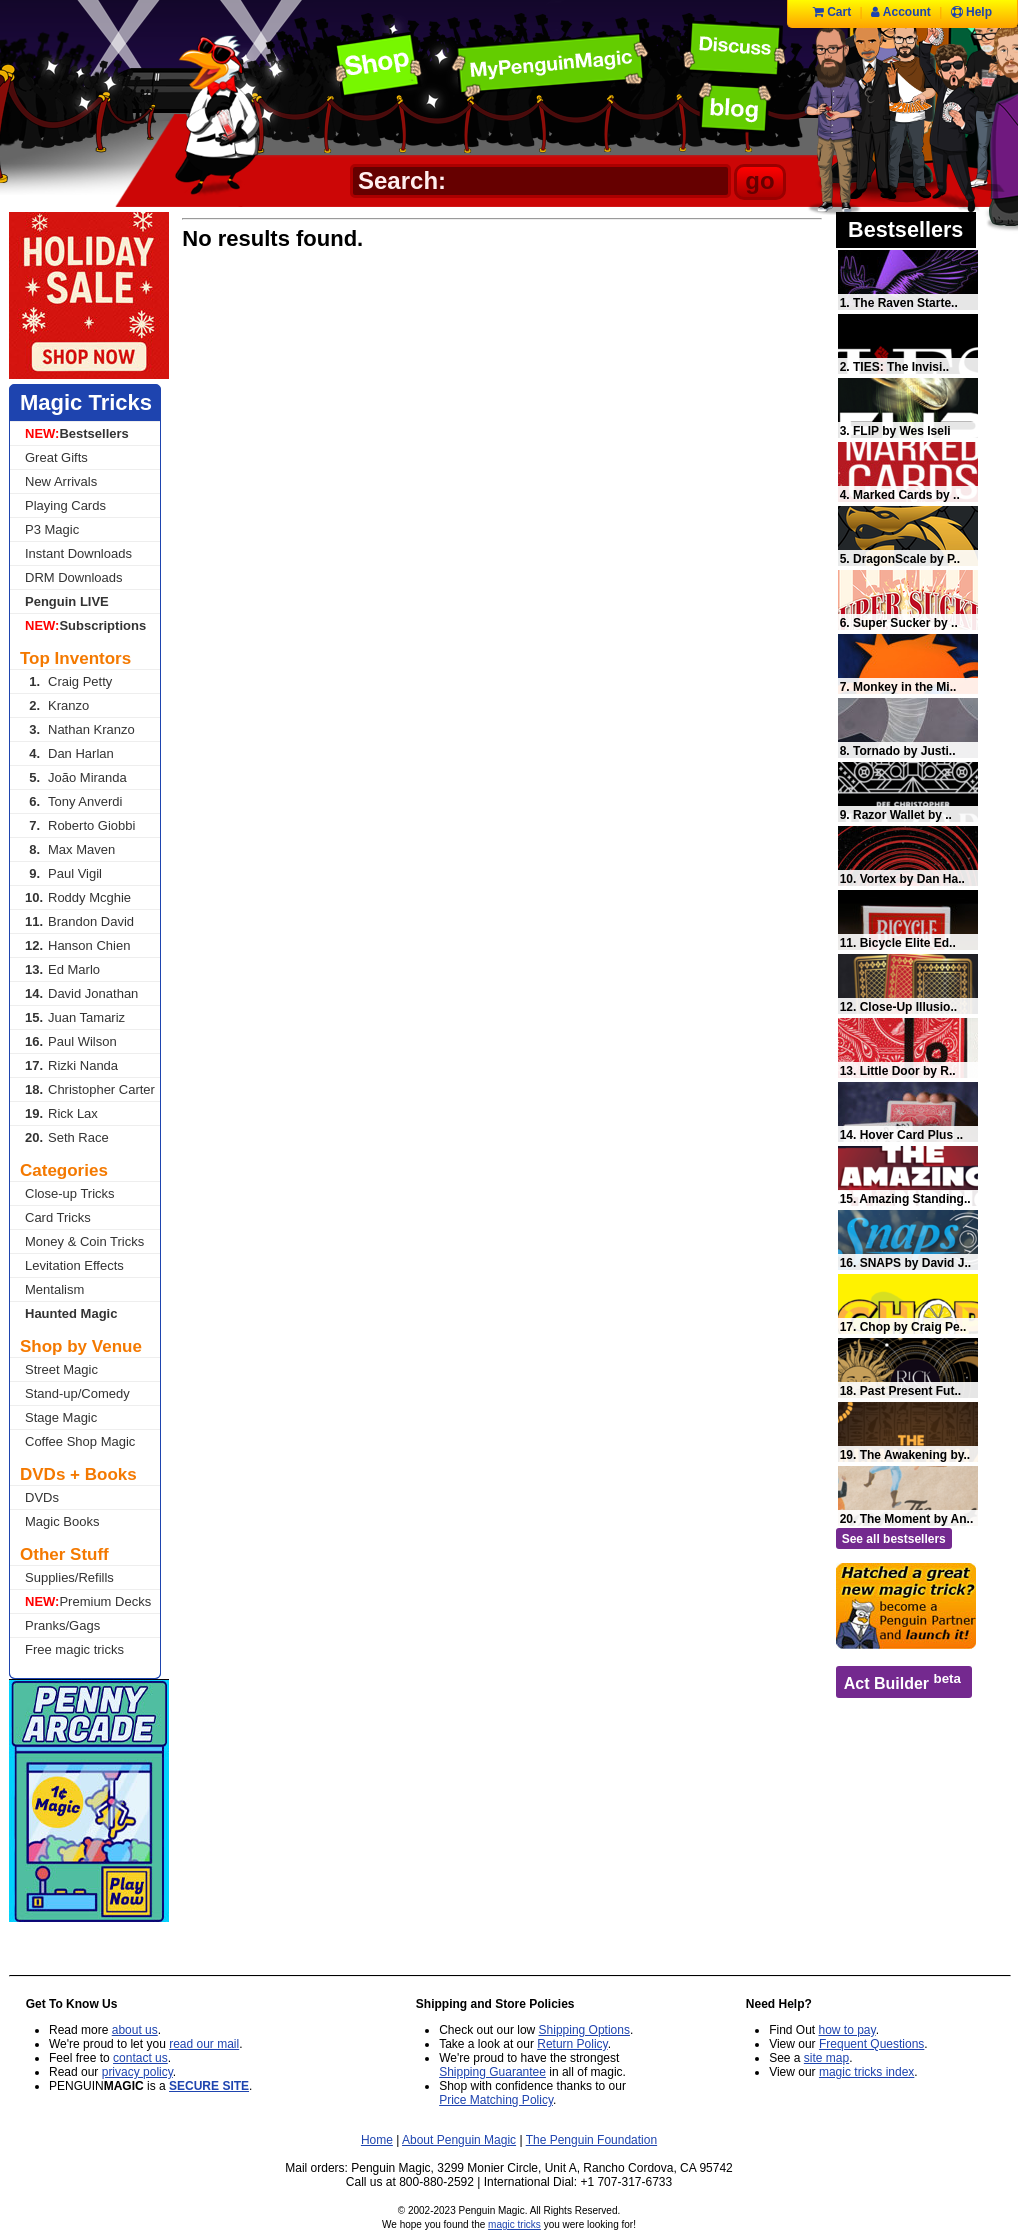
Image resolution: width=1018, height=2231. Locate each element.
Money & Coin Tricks (84, 1241)
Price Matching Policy (496, 2100)
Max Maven (70, 849)
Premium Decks (88, 1601)
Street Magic (61, 1369)
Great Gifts (56, 457)
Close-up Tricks (70, 1193)
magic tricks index (866, 2072)
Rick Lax (61, 1113)
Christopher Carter (90, 1089)
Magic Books (62, 1521)
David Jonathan (81, 993)
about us (135, 2030)
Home (377, 2140)
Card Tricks (58, 1217)
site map (826, 2058)
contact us (140, 2058)
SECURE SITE (209, 2086)
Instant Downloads (78, 553)
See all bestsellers (894, 1539)
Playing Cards (65, 505)
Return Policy (572, 2044)
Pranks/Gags (62, 1625)
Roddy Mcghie (78, 897)
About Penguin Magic (459, 2140)
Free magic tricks (74, 1649)
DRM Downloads (74, 577)
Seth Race (67, 1137)
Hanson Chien (77, 945)
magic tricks (514, 2224)
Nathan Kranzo (80, 729)
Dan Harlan (69, 753)
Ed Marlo (62, 969)
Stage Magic (61, 1417)
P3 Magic (52, 529)
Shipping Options (584, 2030)
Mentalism (54, 1289)
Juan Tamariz (75, 1017)
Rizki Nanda (71, 1065)
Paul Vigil (63, 873)
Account (901, 12)
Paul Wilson (71, 1041)
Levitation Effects (74, 1265)
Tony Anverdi (73, 801)
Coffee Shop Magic (80, 1441)
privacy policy (137, 2072)
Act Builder (902, 1681)
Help (971, 12)
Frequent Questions (871, 2044)
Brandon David (79, 921)
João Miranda (76, 777)
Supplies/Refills (69, 1577)
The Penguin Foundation (591, 2140)
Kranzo (57, 705)
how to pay (847, 2030)
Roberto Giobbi (80, 825)
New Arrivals (61, 481)
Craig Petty (68, 681)
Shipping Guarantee (492, 2072)
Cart (832, 12)
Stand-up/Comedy (77, 1393)
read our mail (204, 2044)
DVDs (42, 1497)
